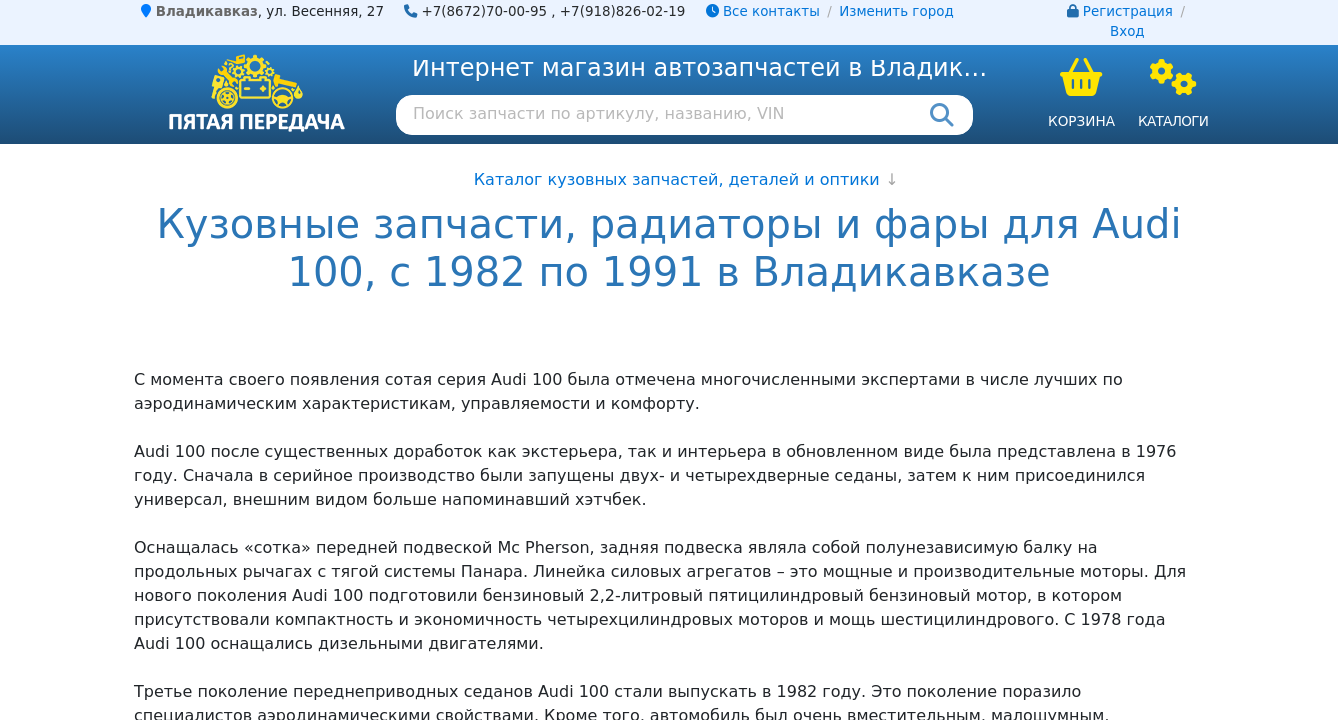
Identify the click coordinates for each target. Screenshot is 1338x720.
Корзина (1081, 121)
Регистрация (1128, 11)
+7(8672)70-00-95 (485, 11)
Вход (1127, 31)
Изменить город (896, 11)
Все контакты (763, 11)
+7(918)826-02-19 (623, 11)
